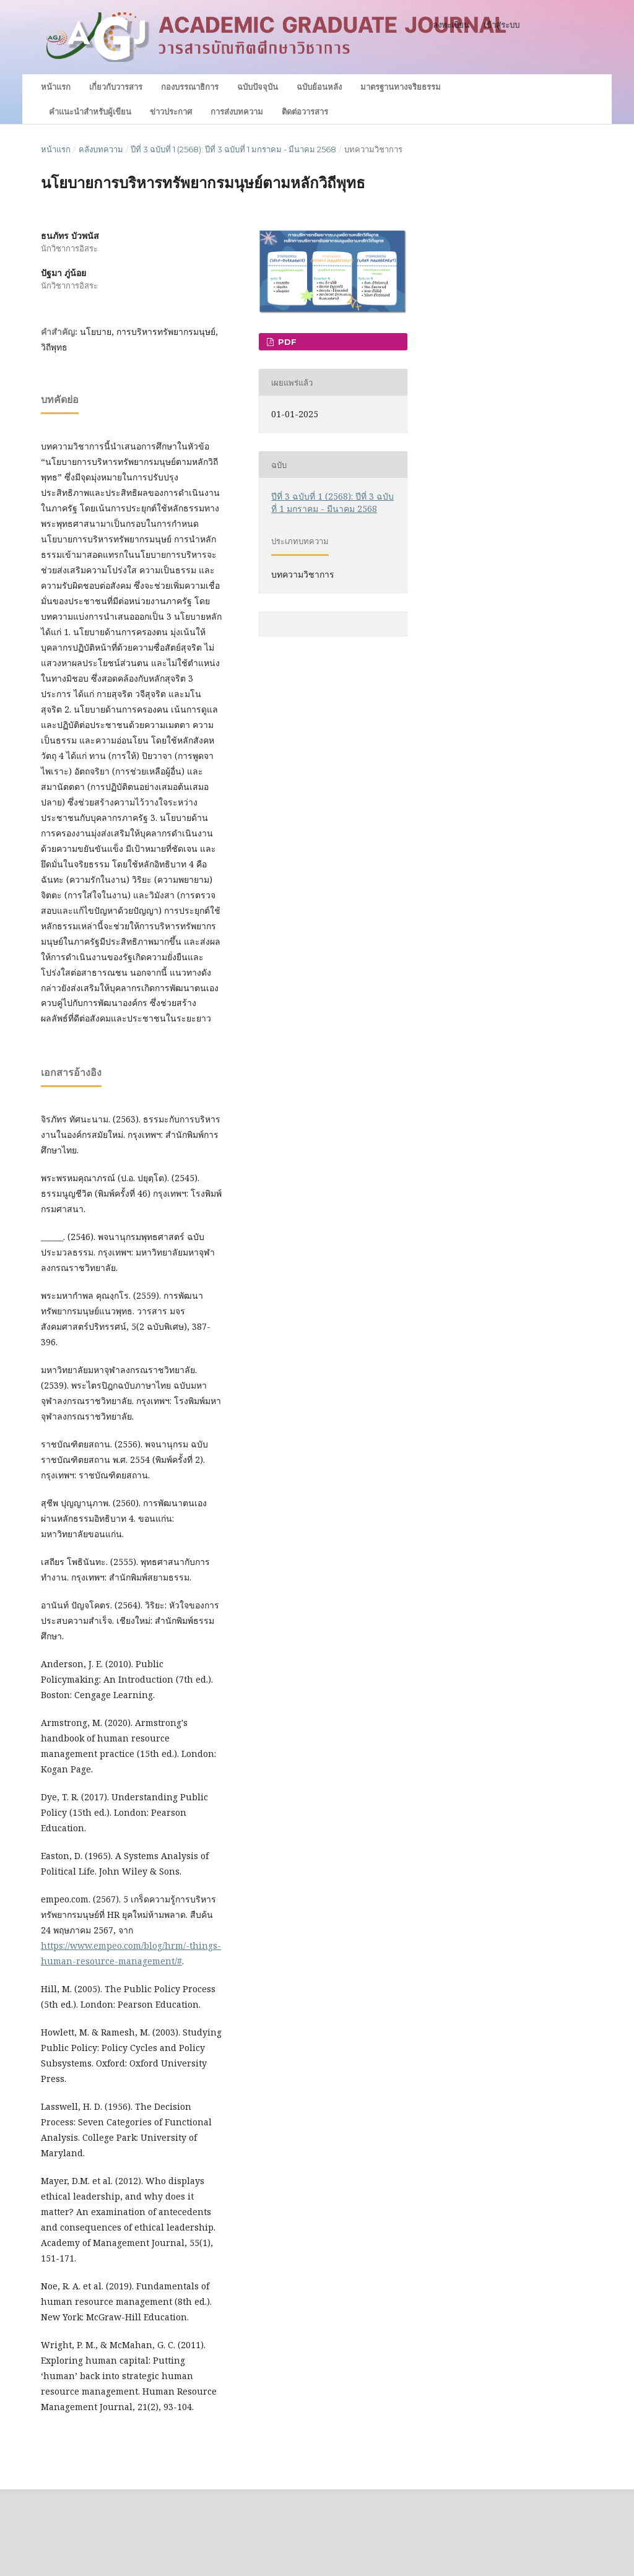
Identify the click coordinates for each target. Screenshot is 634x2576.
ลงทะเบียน (451, 25)
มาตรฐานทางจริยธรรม (400, 87)
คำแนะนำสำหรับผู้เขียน (90, 111)
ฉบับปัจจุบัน (257, 87)
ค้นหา (568, 86)
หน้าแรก (56, 87)
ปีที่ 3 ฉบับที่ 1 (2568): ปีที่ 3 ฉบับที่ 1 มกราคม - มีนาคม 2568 (233, 149)
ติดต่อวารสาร (305, 111)
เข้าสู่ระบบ (501, 25)
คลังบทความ (101, 149)
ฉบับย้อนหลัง (319, 87)
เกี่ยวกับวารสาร (115, 87)
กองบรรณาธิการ (190, 87)
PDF (286, 342)
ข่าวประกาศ (171, 111)
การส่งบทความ (237, 111)
